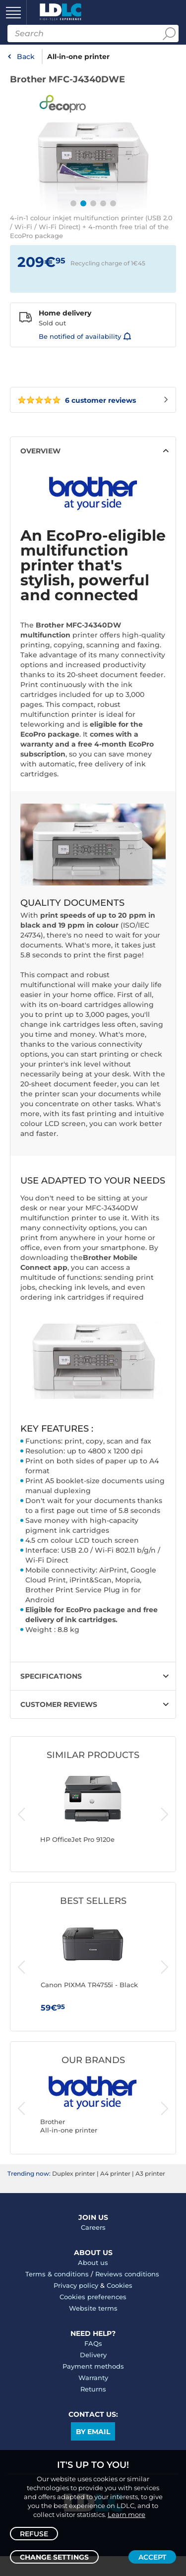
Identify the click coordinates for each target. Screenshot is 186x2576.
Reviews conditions (127, 2274)
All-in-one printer (78, 56)
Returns (93, 2389)
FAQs (93, 2343)
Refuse (34, 2533)
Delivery (93, 2355)
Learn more (126, 2514)
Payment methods (93, 2366)
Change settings (54, 2557)
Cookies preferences (93, 2297)
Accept (152, 2557)
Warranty (93, 2378)
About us (93, 2262)
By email (93, 2431)
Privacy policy (76, 2285)
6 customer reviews (77, 400)
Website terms (93, 2308)
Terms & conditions (57, 2274)
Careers (93, 2227)
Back (26, 56)
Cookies (119, 2285)
